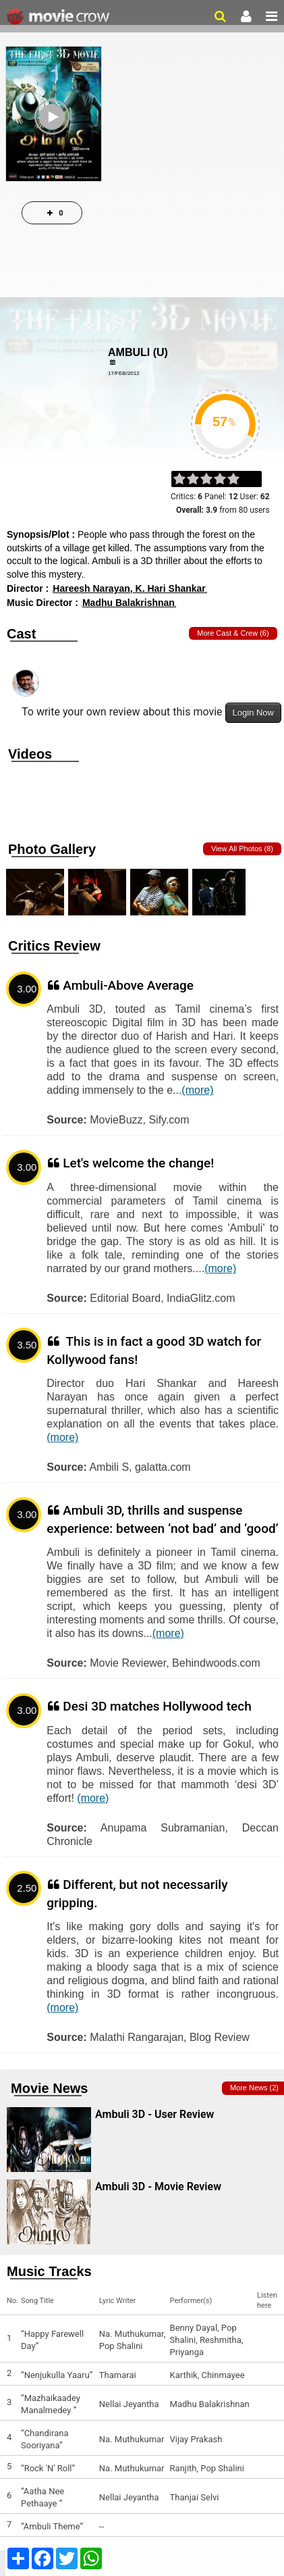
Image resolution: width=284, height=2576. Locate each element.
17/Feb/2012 (124, 373)
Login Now (253, 712)
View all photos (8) (242, 848)
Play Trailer (54, 139)
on (240, 479)
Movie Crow (60, 17)
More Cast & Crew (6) (232, 633)
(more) (197, 1090)
